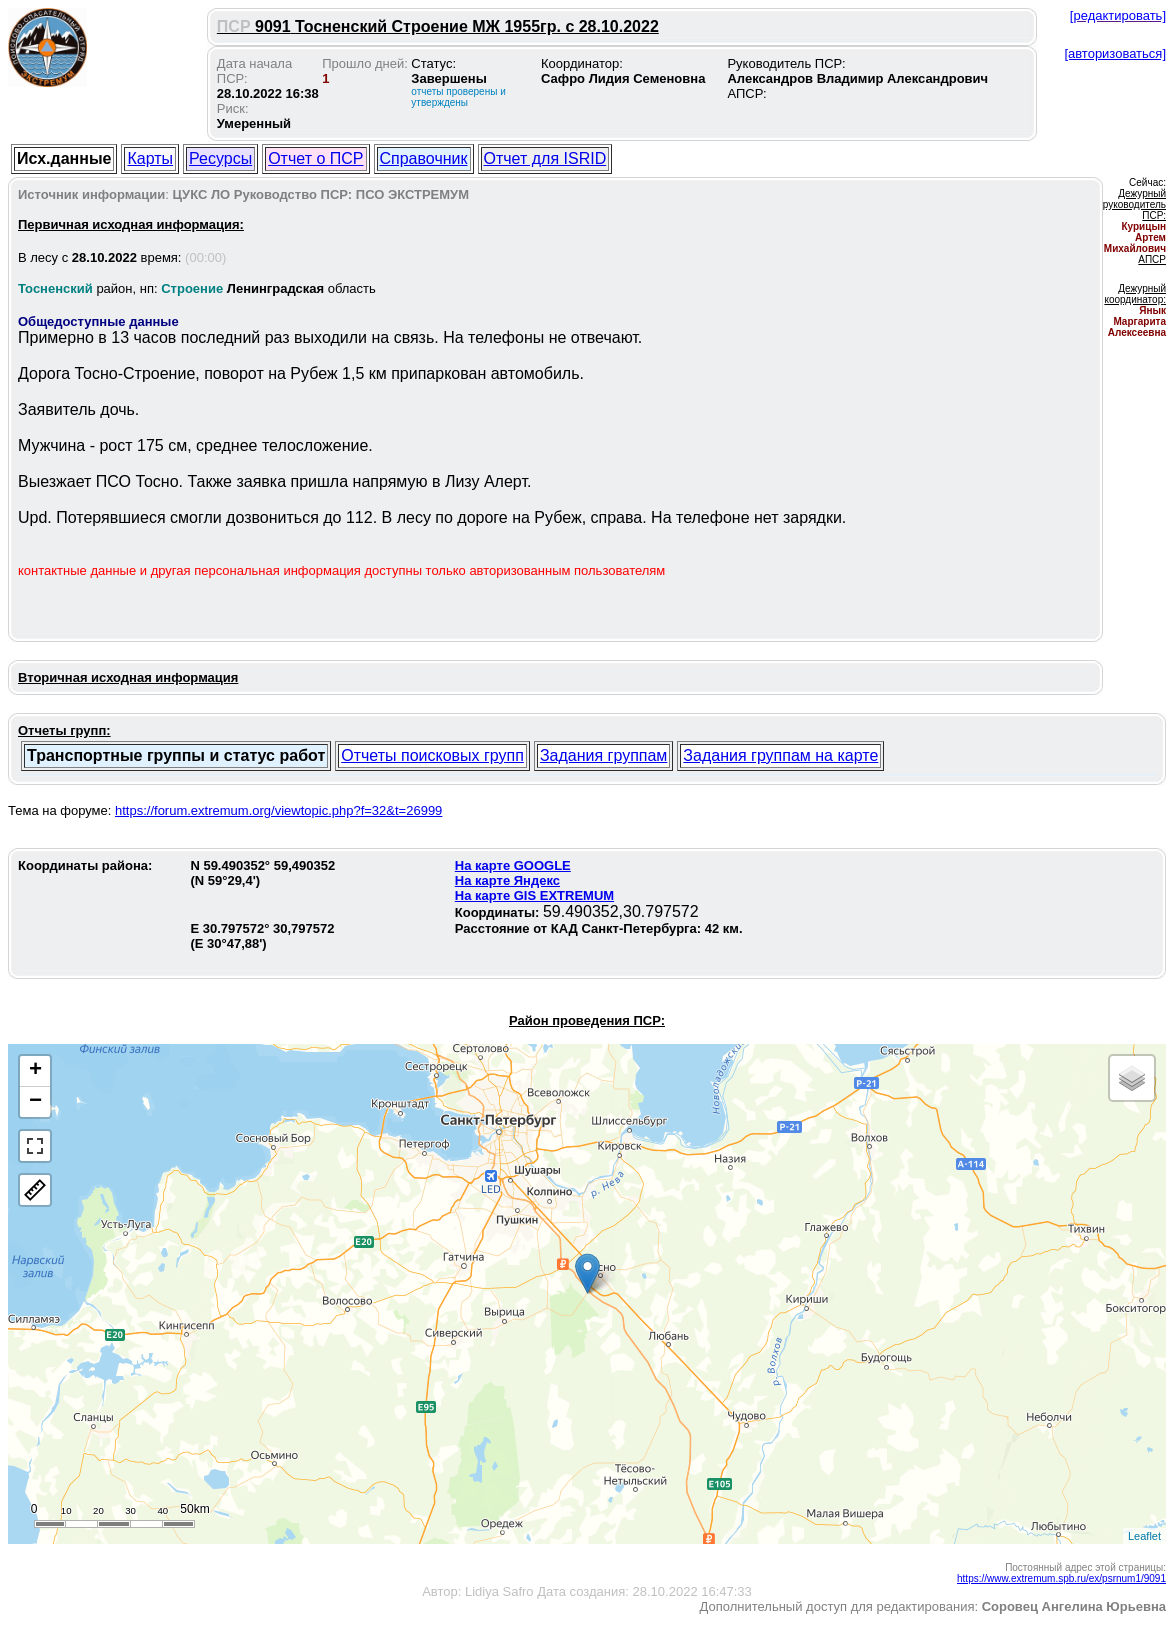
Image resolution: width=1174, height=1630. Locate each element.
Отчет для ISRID (545, 158)
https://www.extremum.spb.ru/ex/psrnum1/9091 (1061, 1578)
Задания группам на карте (780, 755)
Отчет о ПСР (315, 158)
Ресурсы (220, 158)
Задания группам (603, 755)
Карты (150, 158)
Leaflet (1144, 1536)
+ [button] (35, 1071)
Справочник (424, 158)
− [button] (35, 1102)
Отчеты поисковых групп (432, 755)
